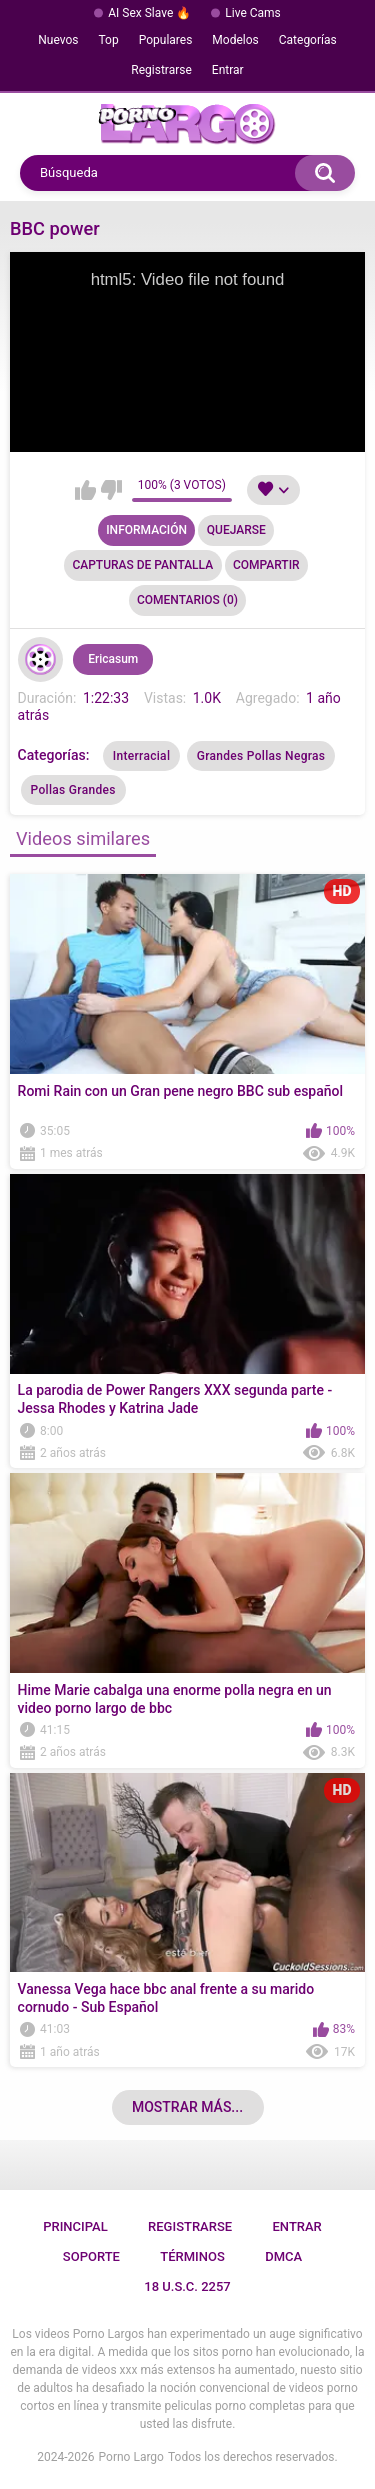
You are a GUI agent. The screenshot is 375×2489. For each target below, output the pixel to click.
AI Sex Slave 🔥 (149, 13)
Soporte (91, 2256)
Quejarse (236, 530)
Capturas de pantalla (142, 565)
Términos (192, 2256)
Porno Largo (131, 2457)
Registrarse (161, 70)
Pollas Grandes (73, 790)
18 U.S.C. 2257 (187, 2286)
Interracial (141, 756)
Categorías (308, 40)
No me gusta (111, 490)
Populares (166, 40)
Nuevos (58, 40)
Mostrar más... (187, 2107)
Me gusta (85, 490)
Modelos (235, 40)
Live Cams (253, 13)
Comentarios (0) (187, 600)
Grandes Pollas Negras (261, 756)
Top (109, 40)
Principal (75, 2226)
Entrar (228, 70)
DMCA (283, 2256)
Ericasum (113, 659)
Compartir (266, 565)
